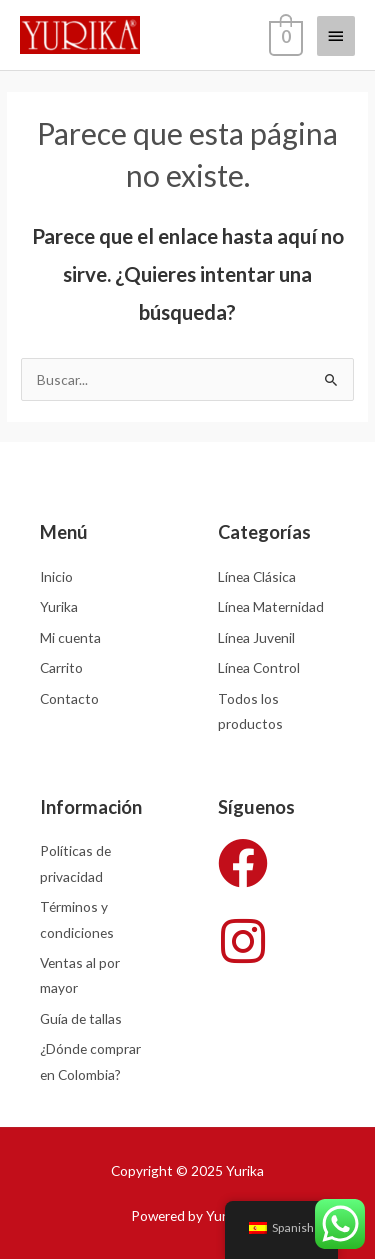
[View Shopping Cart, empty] (284, 35)
